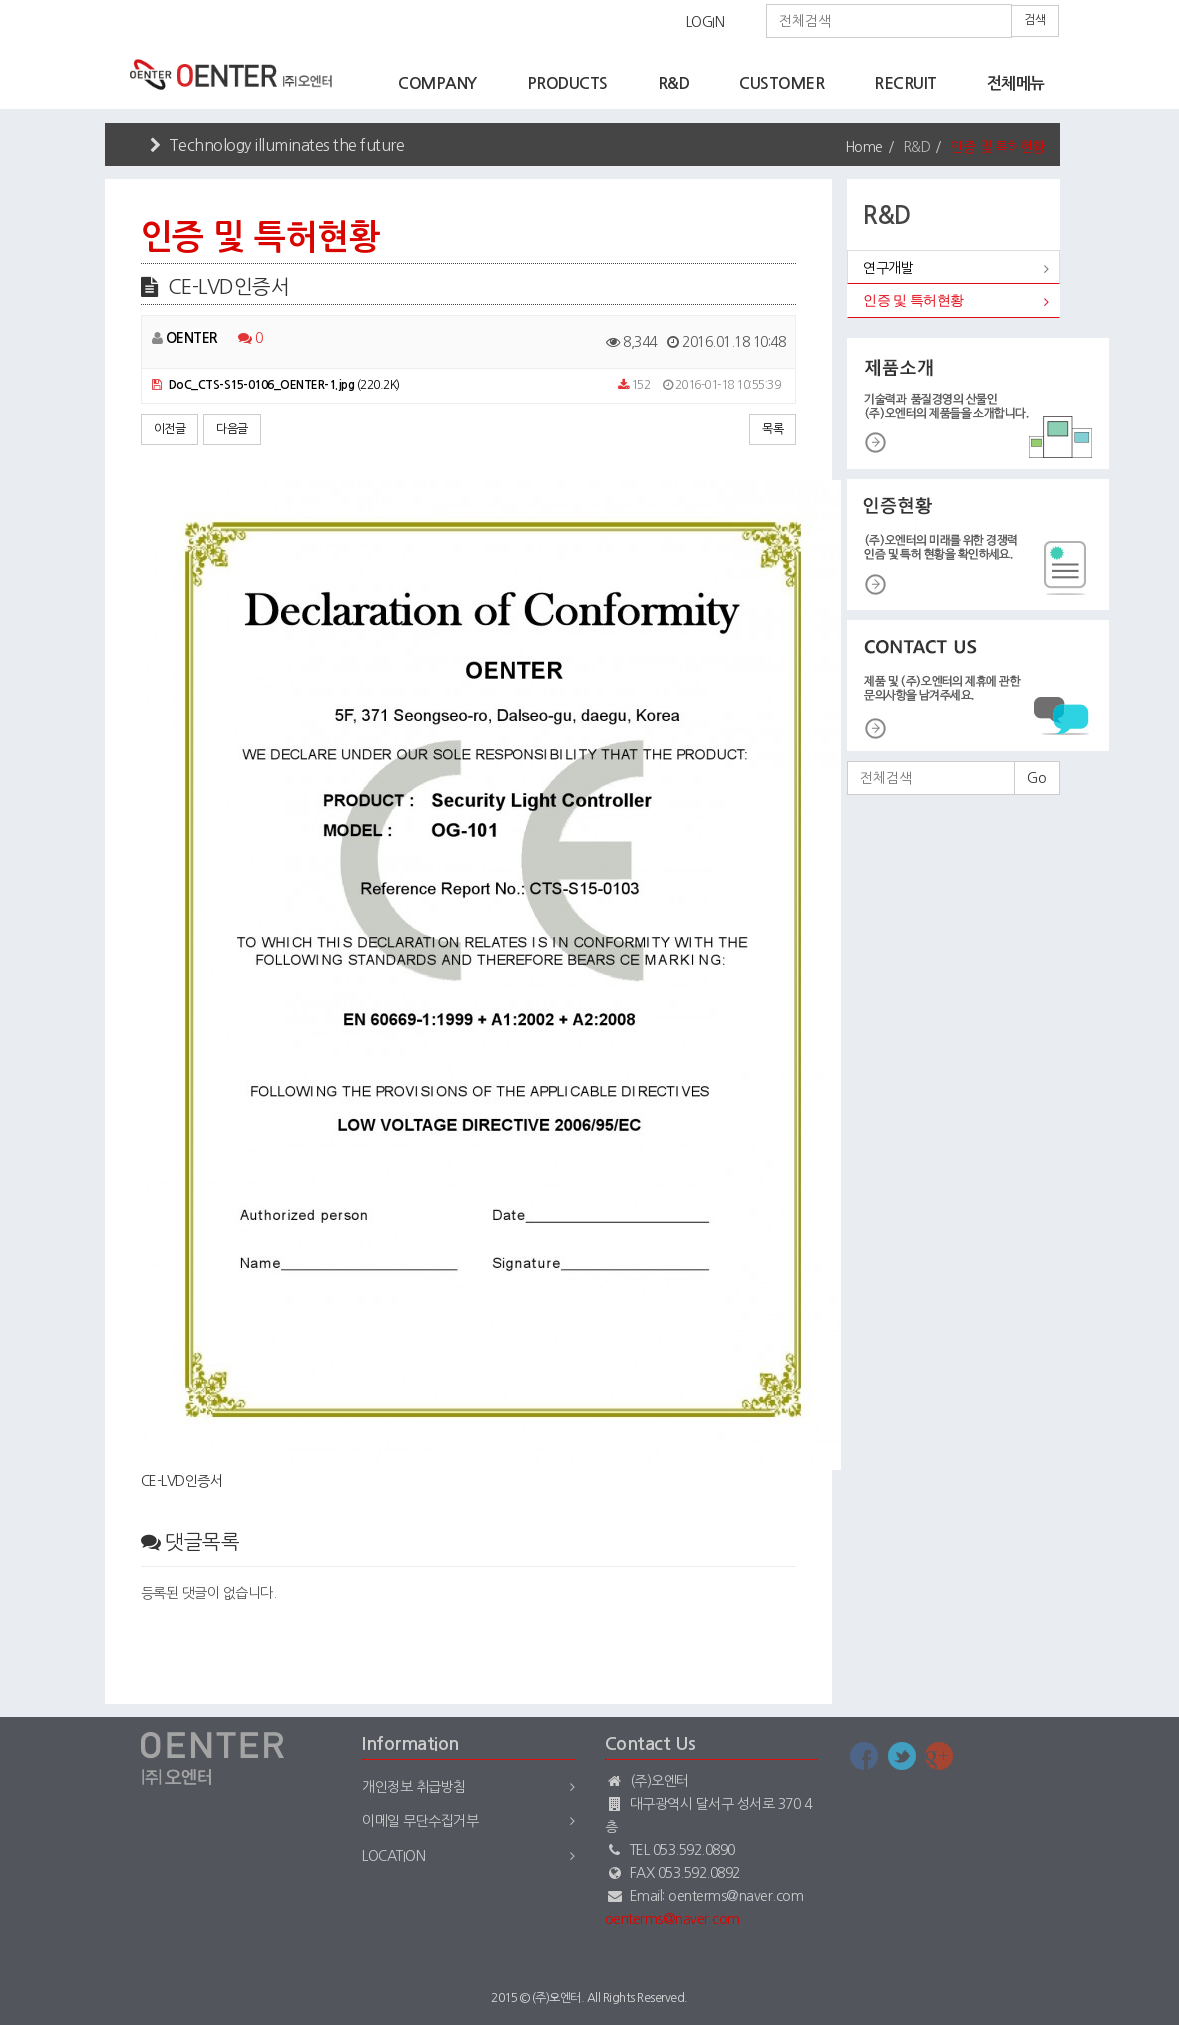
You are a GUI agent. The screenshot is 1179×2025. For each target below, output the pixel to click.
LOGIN (705, 22)
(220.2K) (276, 385)
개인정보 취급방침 (414, 1787)
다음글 (232, 429)
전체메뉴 (1016, 83)
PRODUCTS (567, 83)
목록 (772, 429)
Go (1037, 778)
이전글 (170, 429)
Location (393, 1856)
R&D (674, 83)
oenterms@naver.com (672, 1919)
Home (864, 147)
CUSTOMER (781, 83)
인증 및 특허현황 (913, 300)
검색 (1035, 20)
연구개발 (888, 268)
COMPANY (437, 83)
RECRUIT (905, 83)
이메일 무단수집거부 (420, 1821)
